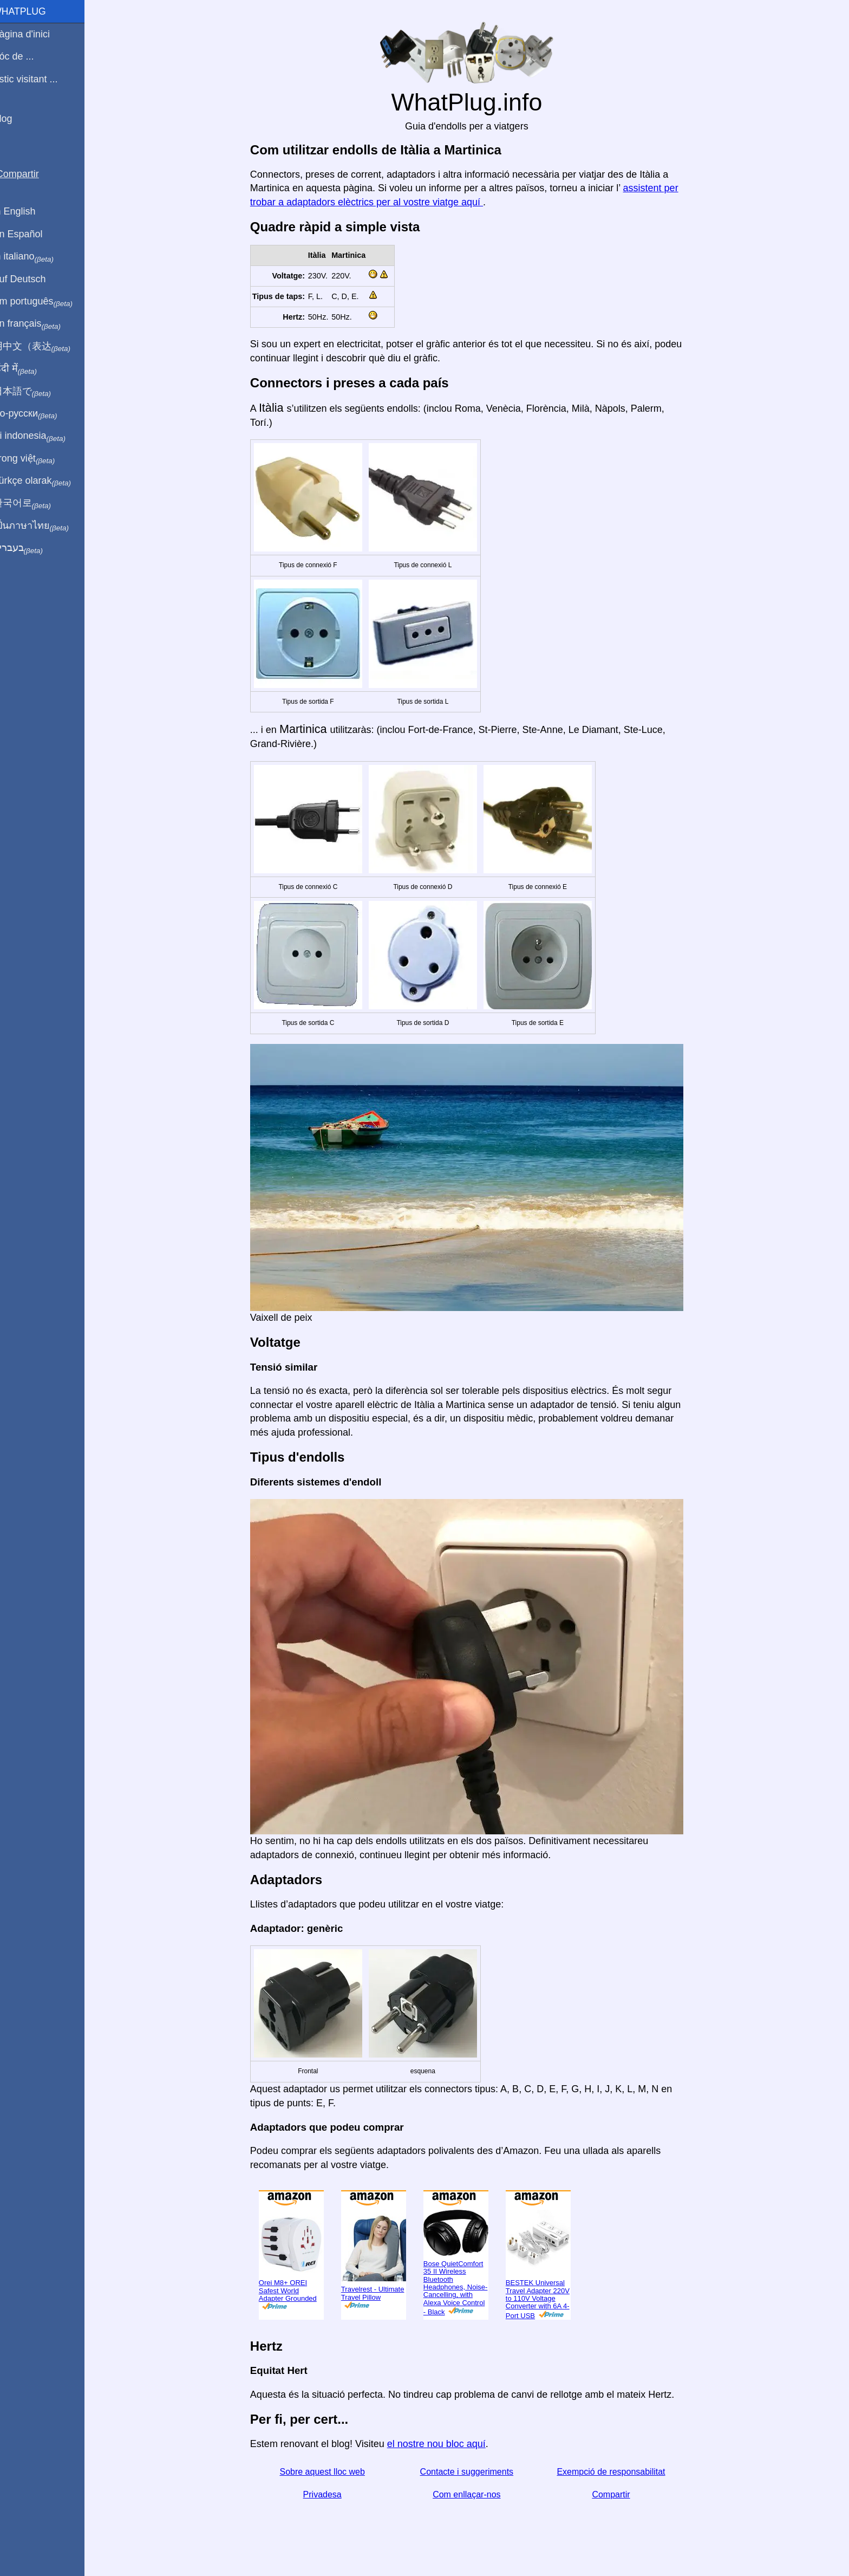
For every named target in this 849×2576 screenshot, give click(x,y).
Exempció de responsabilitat (618, 2471)
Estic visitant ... (38, 79)
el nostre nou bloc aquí (443, 2443)
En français (40, 324)
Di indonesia (42, 436)
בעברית (31, 548)
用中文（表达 (44, 347)
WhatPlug (32, 11)
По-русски (38, 414)
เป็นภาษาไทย (44, 526)
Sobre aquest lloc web (328, 2471)
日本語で (35, 392)
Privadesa (329, 2494)
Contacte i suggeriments (473, 2471)
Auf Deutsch (32, 279)
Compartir (618, 2494)
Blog (15, 118)
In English (27, 211)
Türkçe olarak (45, 481)
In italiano (36, 257)
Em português (46, 302)
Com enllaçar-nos (473, 2494)
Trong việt (37, 459)
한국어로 (35, 503)
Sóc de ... (26, 56)
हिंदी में (28, 369)
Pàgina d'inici (34, 34)
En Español (31, 234)
